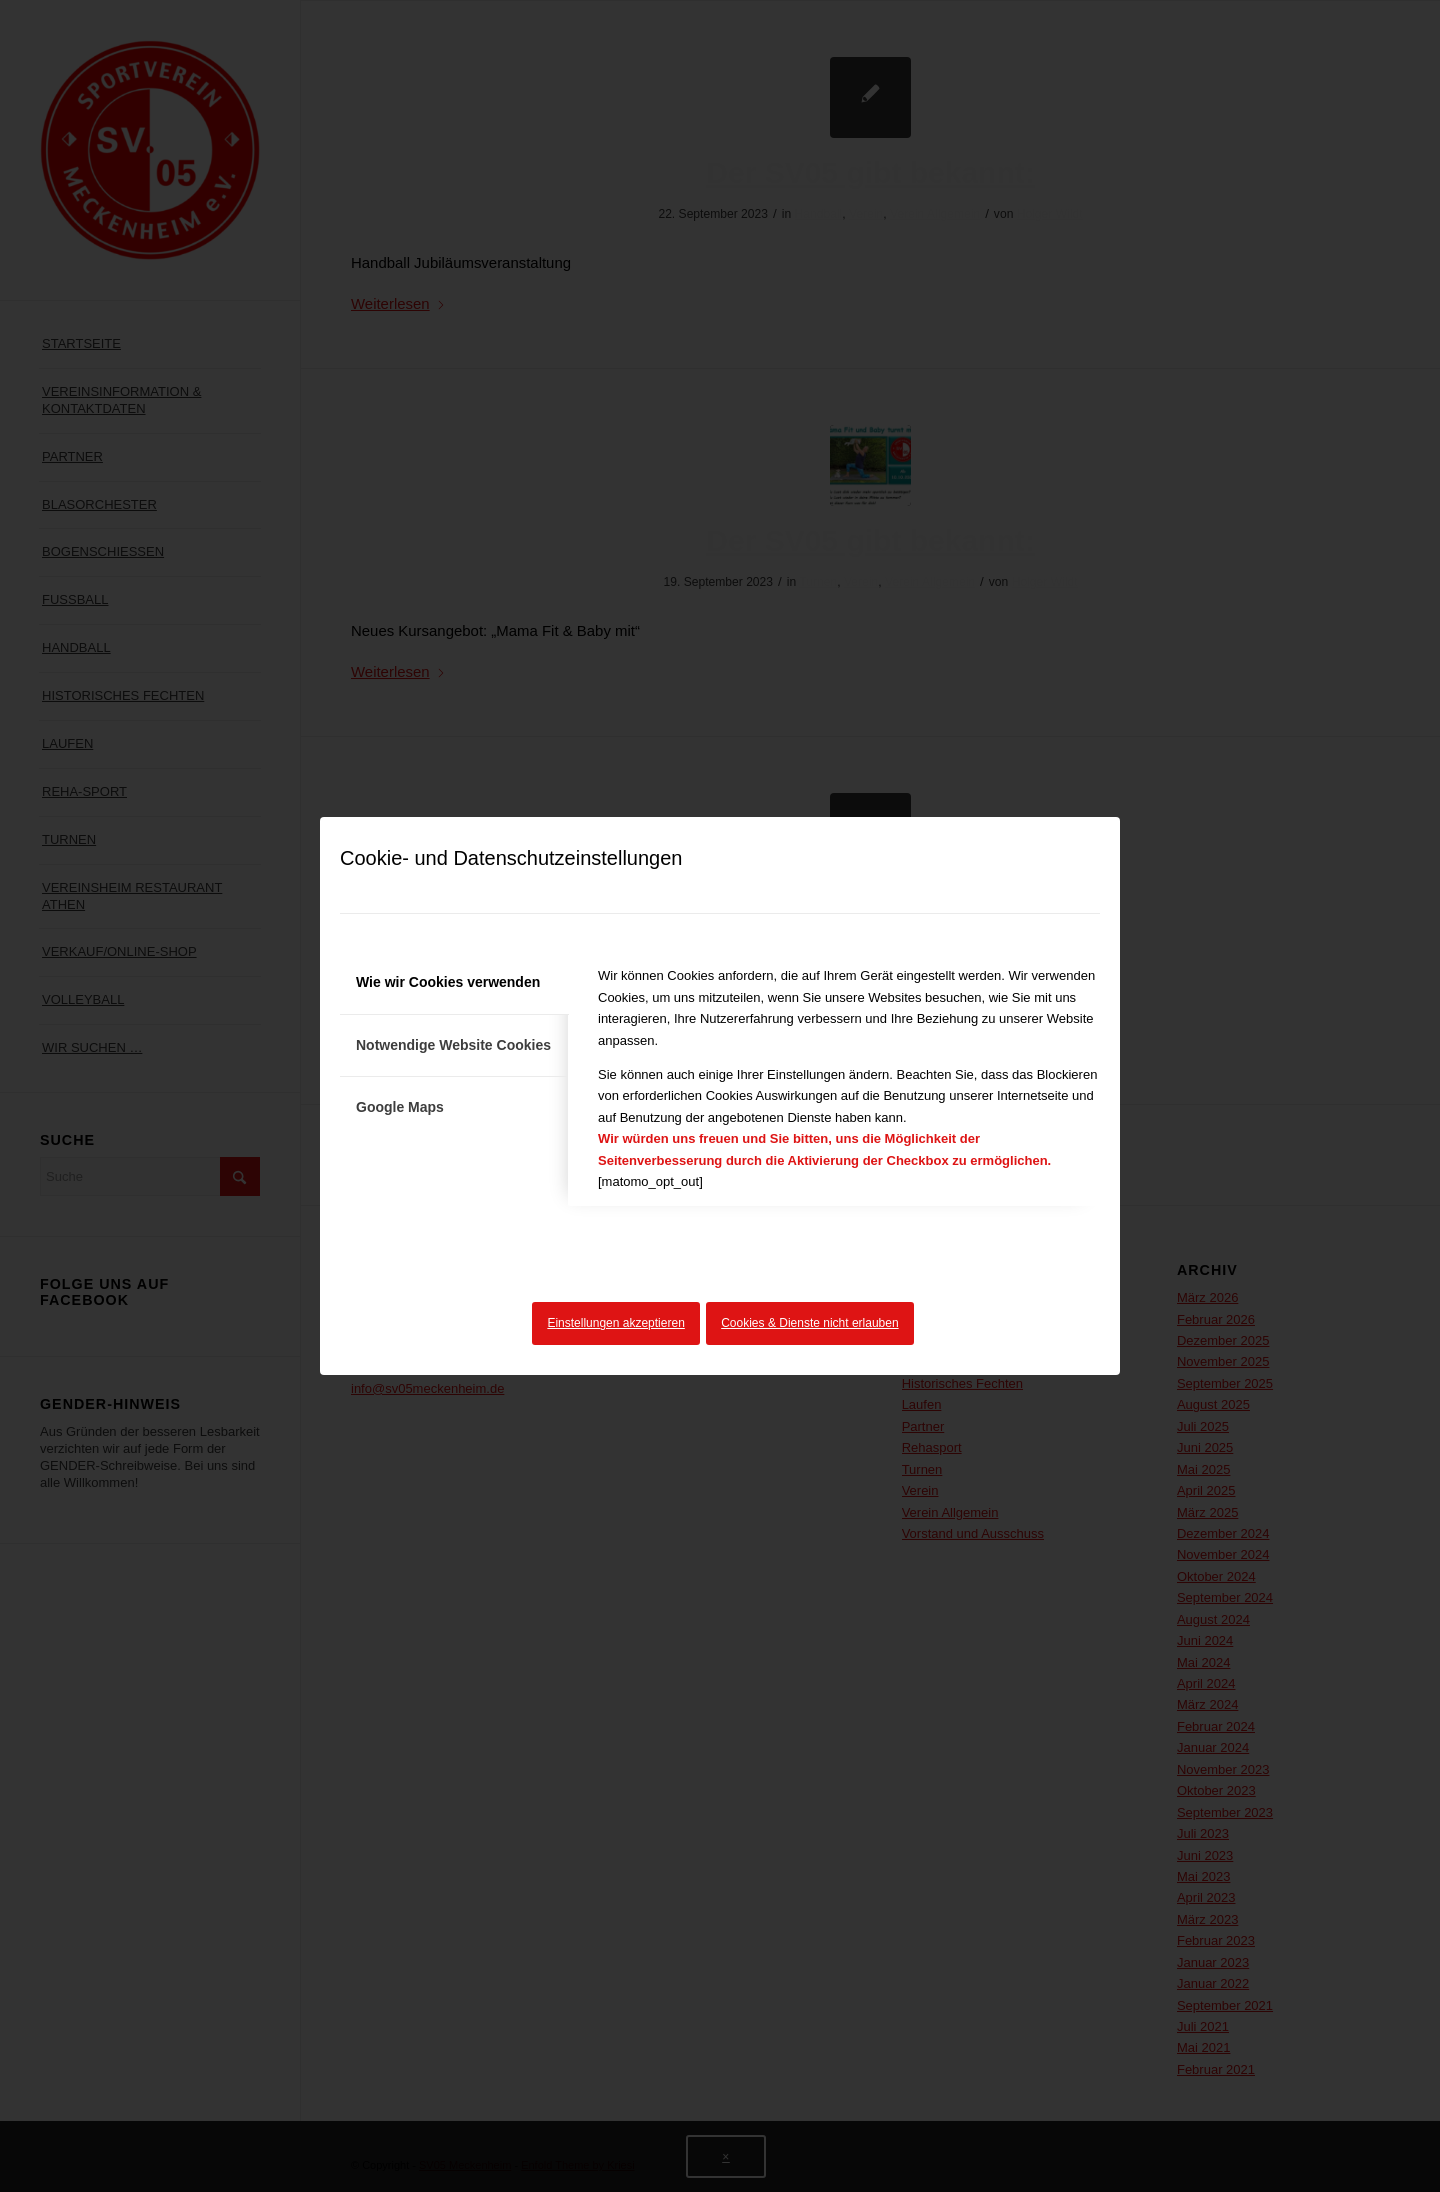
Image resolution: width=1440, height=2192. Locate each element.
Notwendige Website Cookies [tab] (453, 1045)
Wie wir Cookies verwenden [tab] (448, 982)
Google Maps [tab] (400, 1107)
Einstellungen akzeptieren (615, 1323)
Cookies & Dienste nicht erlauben (809, 1323)
